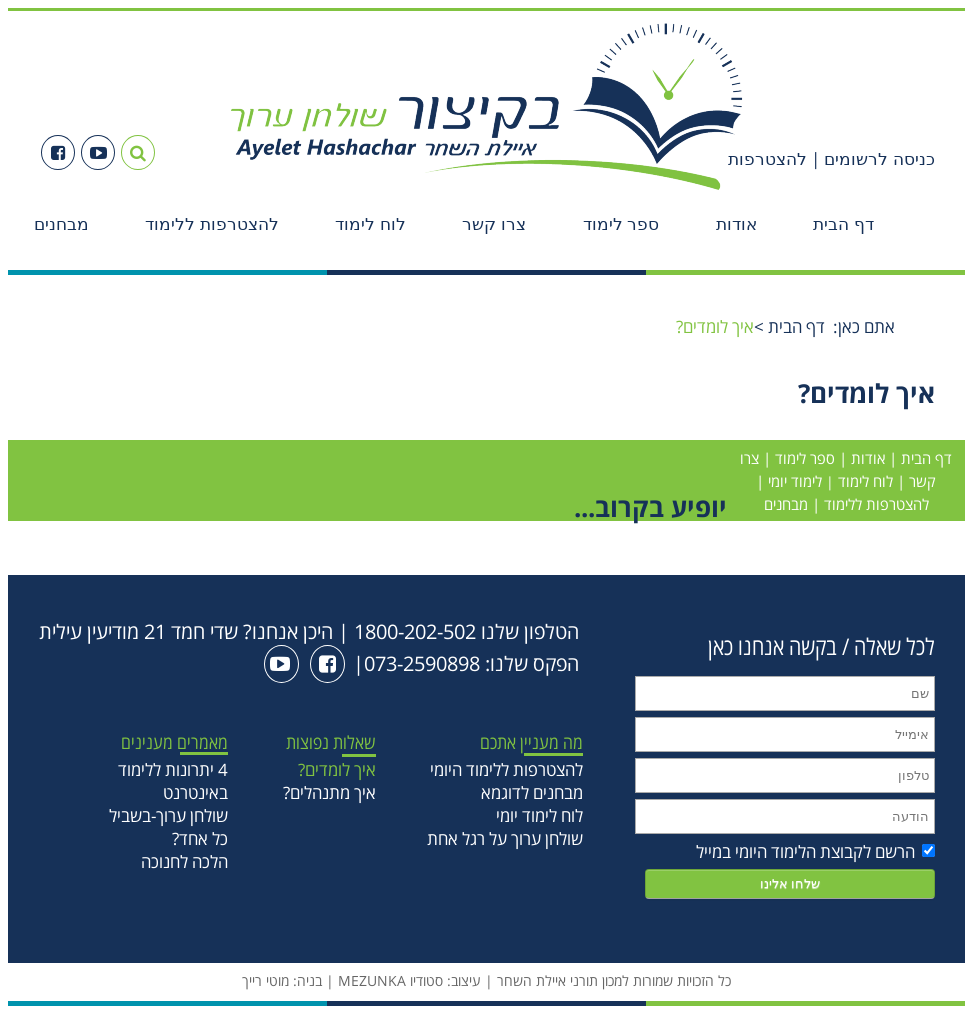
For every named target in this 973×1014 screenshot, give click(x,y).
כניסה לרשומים (877, 159)
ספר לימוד (621, 224)
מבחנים (61, 224)
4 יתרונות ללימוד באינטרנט (173, 781)
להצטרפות (767, 159)
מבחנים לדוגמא (532, 792)
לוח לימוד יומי (539, 815)
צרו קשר (494, 224)
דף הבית (843, 224)
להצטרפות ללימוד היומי (506, 769)
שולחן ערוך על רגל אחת (505, 838)
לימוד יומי (795, 481)
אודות (736, 224)
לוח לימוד (370, 224)
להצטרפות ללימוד (212, 224)
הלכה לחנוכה (184, 861)
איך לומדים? (337, 769)
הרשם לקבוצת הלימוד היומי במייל (815, 851)
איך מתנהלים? (329, 792)
